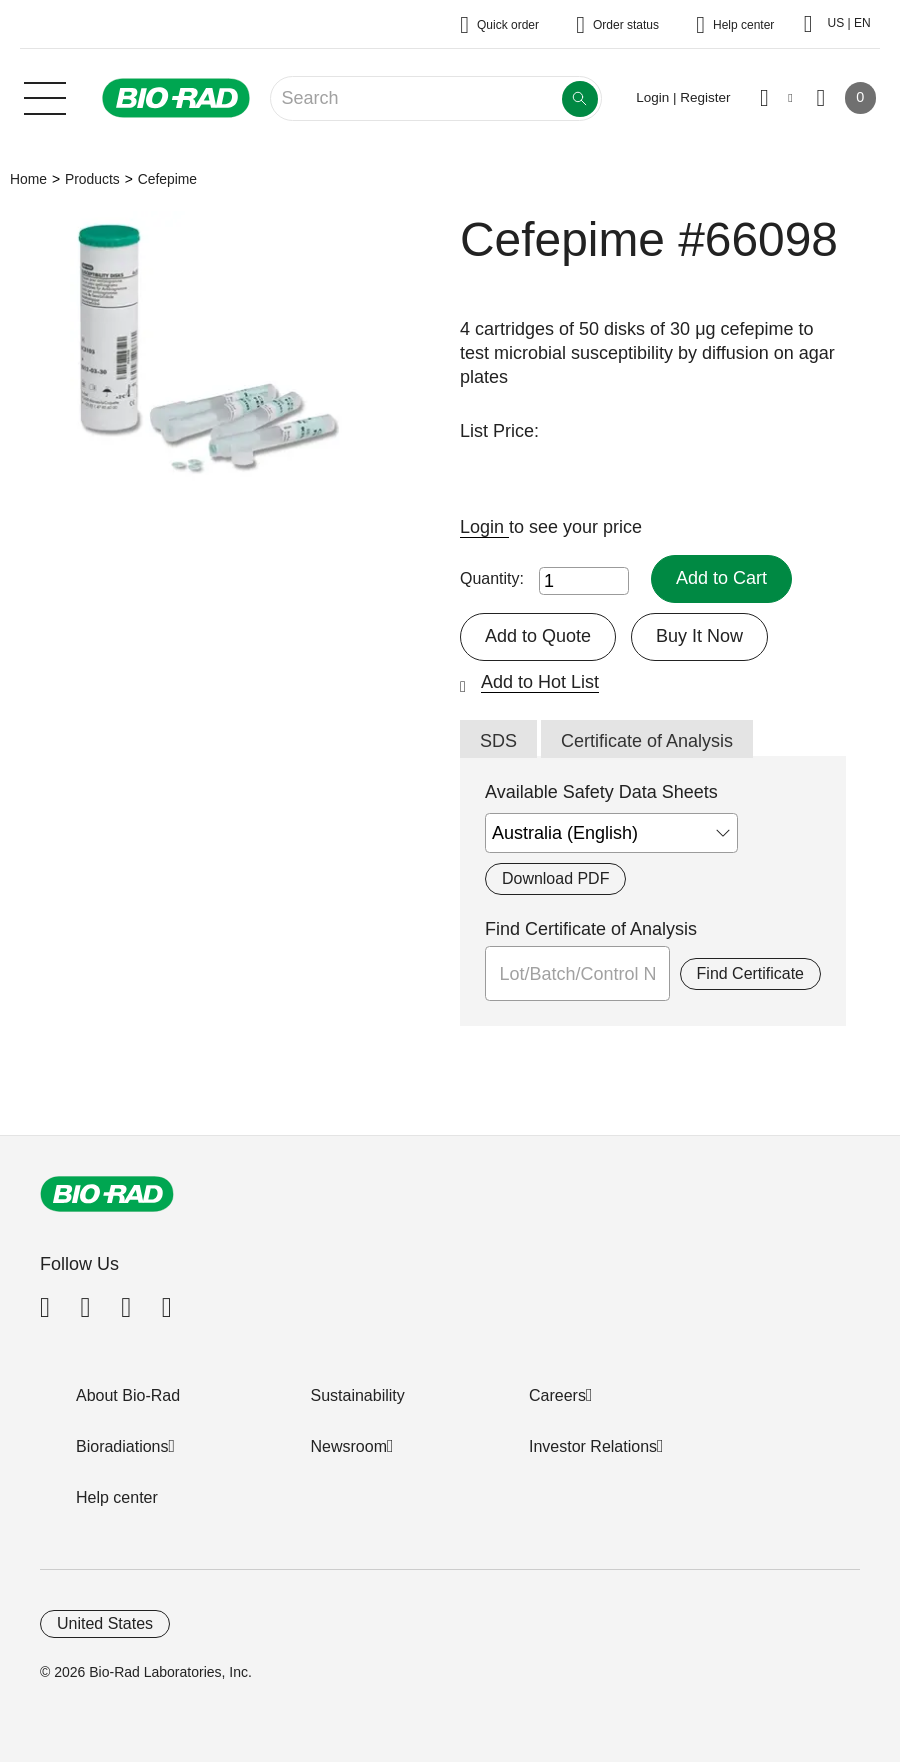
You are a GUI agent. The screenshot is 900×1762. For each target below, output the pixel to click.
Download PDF (555, 878)
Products (92, 179)
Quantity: (492, 578)
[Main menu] (45, 96)
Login (484, 527)
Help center (117, 1497)
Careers (557, 1395)
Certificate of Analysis (647, 741)
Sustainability (358, 1395)
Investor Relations (593, 1446)
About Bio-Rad (128, 1395)
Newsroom (349, 1446)
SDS (498, 741)
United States (105, 1623)
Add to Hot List (540, 682)
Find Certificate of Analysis (591, 929)
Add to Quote (538, 636)
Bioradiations (122, 1446)
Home (28, 179)
